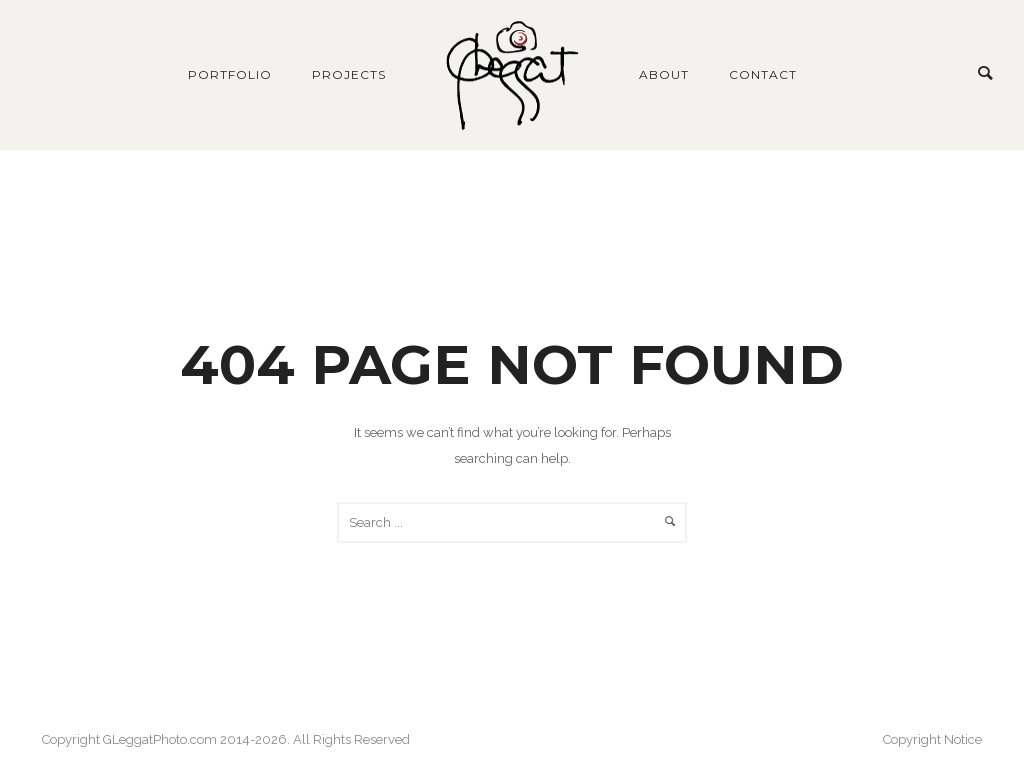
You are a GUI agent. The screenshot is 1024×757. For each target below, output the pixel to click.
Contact (763, 74)
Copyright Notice (932, 739)
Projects (349, 74)
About (664, 74)
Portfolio (230, 74)
